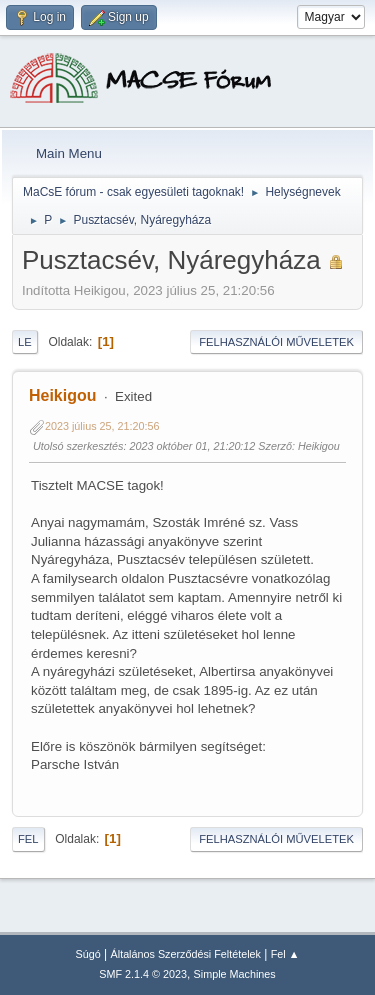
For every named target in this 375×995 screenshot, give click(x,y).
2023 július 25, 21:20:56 (102, 426)
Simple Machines (235, 974)
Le (25, 342)
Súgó (88, 954)
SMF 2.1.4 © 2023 (143, 974)
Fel (28, 839)
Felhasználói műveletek (276, 342)
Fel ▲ (285, 954)
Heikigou (63, 395)
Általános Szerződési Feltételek (186, 954)
